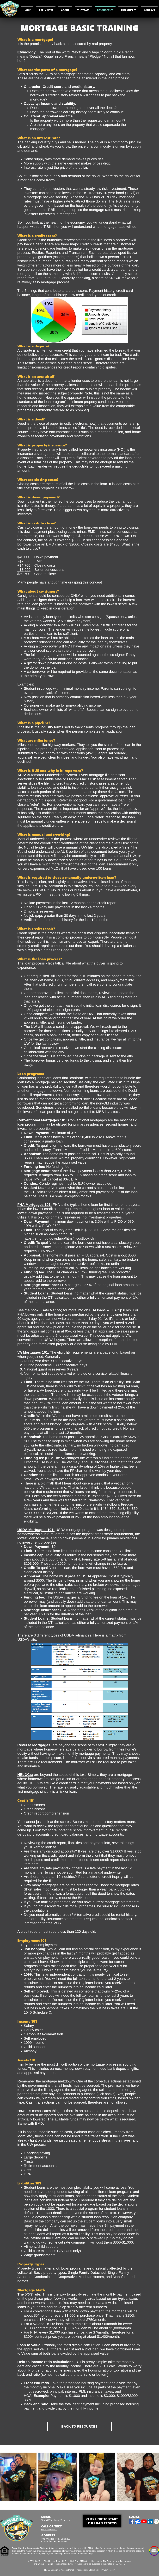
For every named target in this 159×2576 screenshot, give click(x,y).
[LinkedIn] (150, 2521)
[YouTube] (144, 2521)
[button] (128, 8)
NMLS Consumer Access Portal (59, 2570)
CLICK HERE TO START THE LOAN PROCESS (102, 2521)
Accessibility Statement (87, 2570)
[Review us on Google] (156, 2521)
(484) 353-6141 (49, 2529)
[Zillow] (138, 2521)
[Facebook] (131, 2521)
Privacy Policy (108, 2570)
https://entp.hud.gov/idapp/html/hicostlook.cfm (60, 1238)
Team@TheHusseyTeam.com (56, 2520)
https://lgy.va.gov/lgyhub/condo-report (53, 1479)
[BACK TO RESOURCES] (79, 2426)
